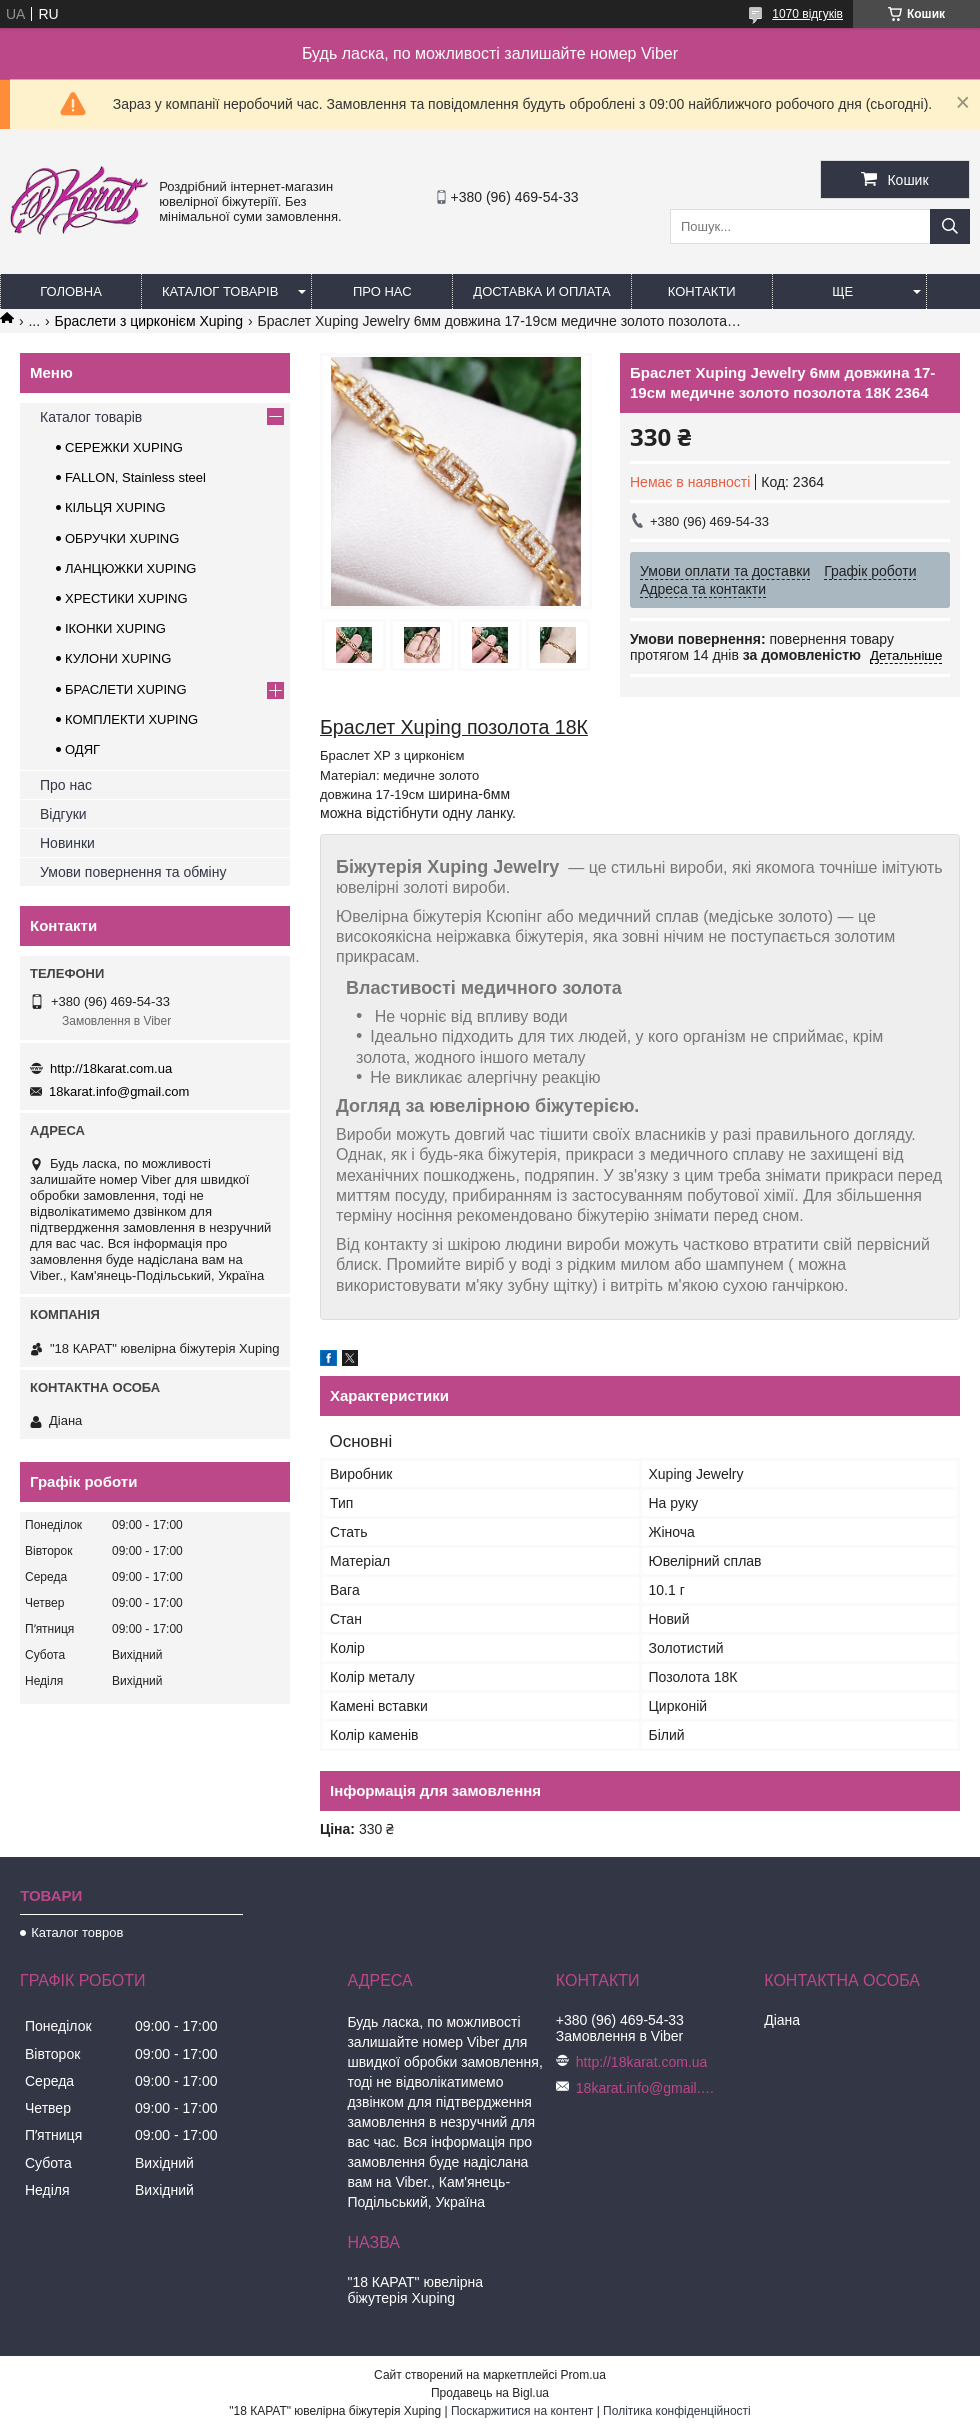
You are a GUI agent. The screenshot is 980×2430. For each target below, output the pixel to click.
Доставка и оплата (541, 291)
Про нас (382, 291)
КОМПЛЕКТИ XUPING (131, 719)
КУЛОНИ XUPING (118, 658)
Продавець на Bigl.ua (490, 2393)
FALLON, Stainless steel (135, 477)
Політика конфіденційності (677, 2411)
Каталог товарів (220, 291)
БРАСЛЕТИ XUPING (126, 689)
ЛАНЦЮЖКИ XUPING (130, 568)
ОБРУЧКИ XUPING (122, 538)
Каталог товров (77, 1932)
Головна (71, 291)
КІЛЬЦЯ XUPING (115, 507)
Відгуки (63, 814)
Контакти (702, 291)
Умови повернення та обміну (133, 872)
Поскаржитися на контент (522, 2411)
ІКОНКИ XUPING (115, 628)
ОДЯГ (82, 749)
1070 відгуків (807, 14)
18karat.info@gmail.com (119, 1091)
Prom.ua (583, 2375)
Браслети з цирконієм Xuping (149, 321)
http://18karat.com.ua (111, 1068)
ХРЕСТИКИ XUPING (126, 598)
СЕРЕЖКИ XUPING (124, 447)
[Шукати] (950, 226)
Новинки (67, 843)
